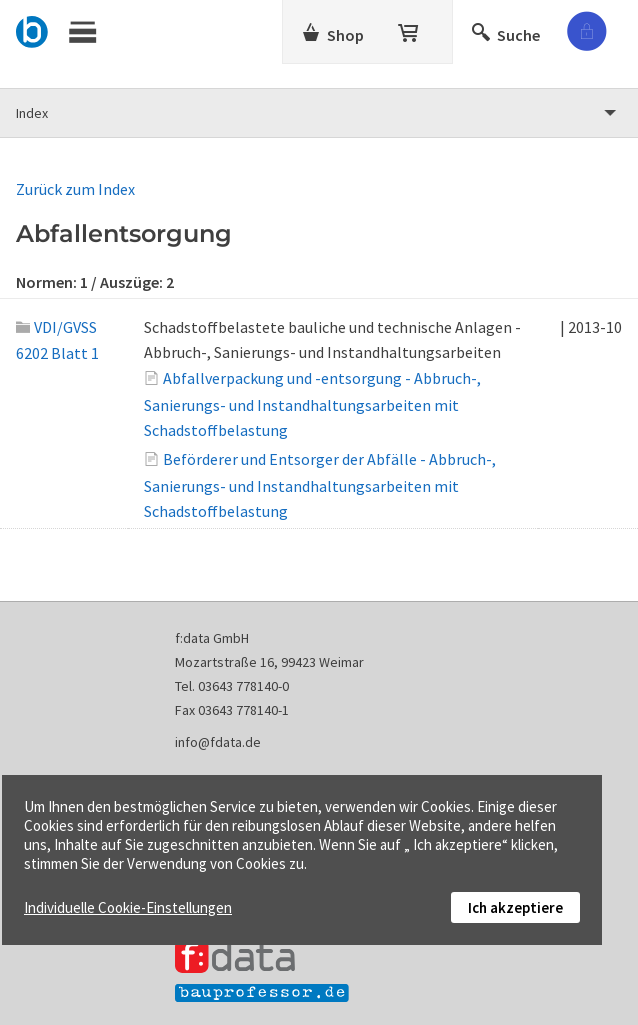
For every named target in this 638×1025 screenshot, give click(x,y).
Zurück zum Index (75, 189)
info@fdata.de (218, 742)
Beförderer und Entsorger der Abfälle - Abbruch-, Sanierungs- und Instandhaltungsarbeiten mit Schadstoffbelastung (320, 485)
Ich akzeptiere (515, 907)
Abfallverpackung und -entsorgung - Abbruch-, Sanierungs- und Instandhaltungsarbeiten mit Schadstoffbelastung (312, 404)
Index (32, 113)
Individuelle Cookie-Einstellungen (128, 907)
